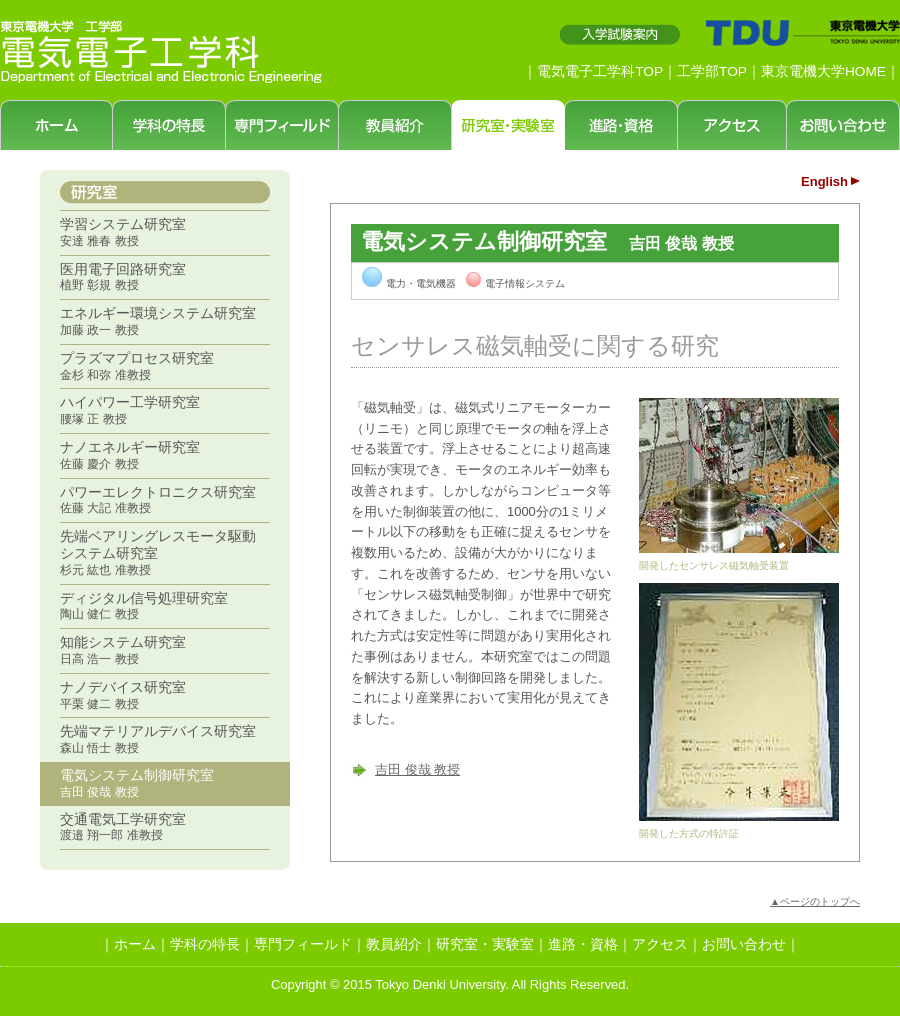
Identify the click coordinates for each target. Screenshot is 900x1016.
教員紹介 (394, 944)
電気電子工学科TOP (600, 71)
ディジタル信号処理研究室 (144, 606)
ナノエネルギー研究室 (130, 455)
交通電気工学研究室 (123, 827)
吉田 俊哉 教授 (417, 769)
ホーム (135, 944)
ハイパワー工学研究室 (130, 410)
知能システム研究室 (123, 650)
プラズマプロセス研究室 (137, 366)
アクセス (660, 944)
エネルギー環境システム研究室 (158, 321)
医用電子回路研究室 (123, 277)
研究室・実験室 (485, 944)
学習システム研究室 (123, 232)
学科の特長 (205, 944)
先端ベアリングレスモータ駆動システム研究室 (158, 552)
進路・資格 (583, 944)
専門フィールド (303, 944)
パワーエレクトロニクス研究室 (158, 500)
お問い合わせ (744, 944)
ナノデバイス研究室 (123, 695)
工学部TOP (712, 71)
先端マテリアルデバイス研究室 (158, 739)
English (824, 181)
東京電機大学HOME (823, 71)
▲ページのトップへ (815, 901)
